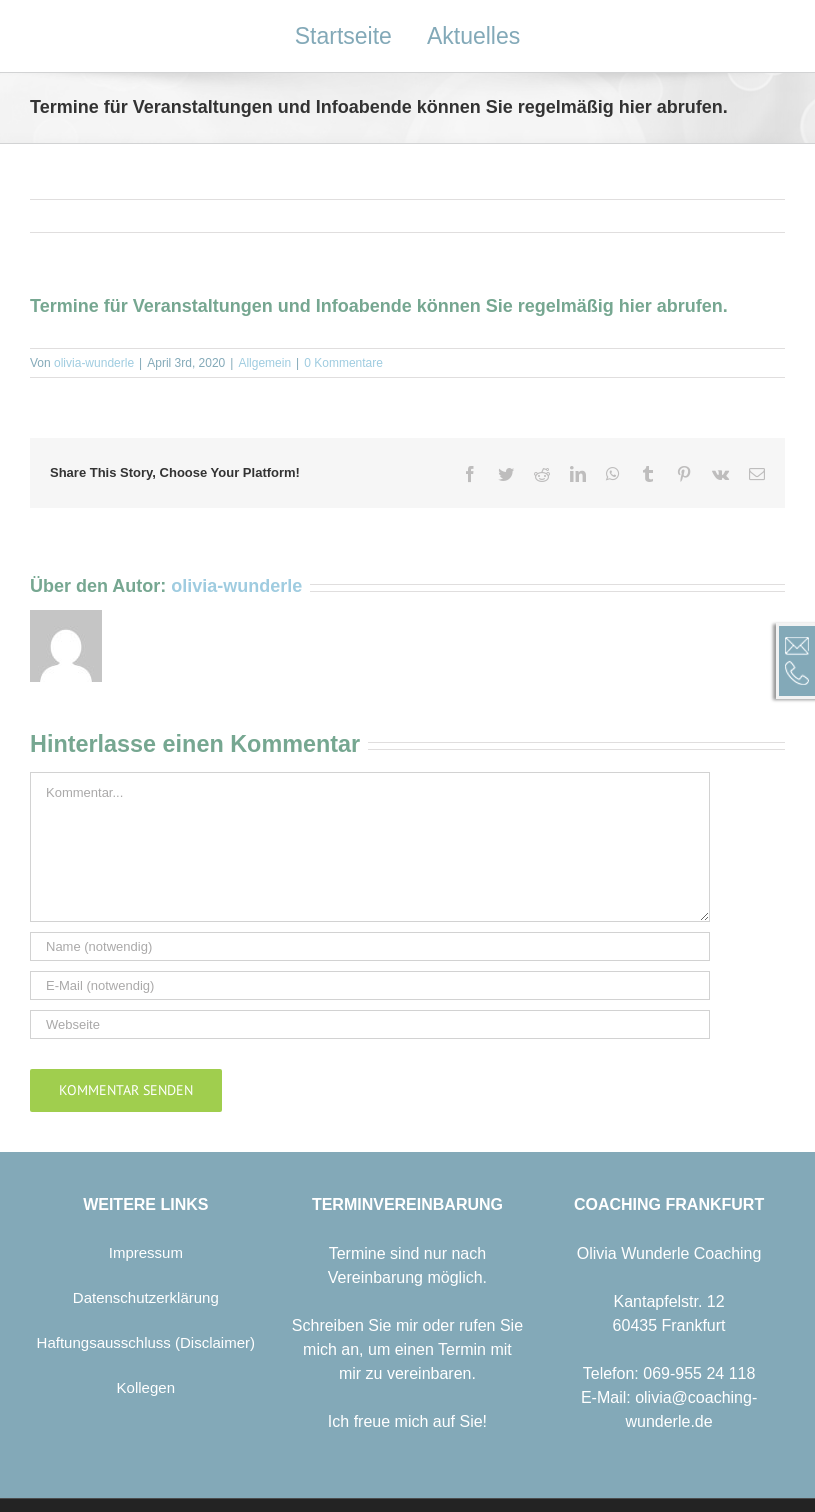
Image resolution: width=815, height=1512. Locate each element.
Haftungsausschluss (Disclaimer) (146, 1342)
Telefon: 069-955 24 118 (669, 1373)
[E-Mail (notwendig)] (370, 985)
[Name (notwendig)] (370, 946)
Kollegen (146, 1387)
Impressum (146, 1252)
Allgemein (264, 363)
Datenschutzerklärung (146, 1297)
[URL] (370, 1024)
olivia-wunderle (94, 363)
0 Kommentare (343, 363)
